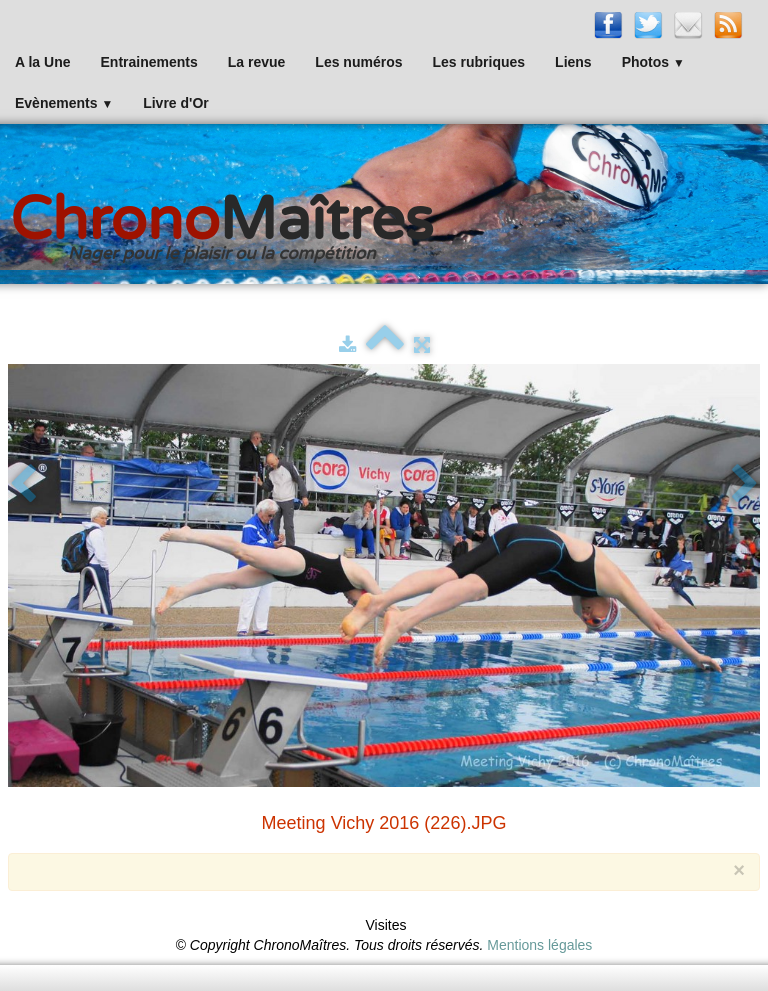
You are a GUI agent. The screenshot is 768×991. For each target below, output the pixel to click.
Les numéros (358, 62)
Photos (653, 62)
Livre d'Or (176, 103)
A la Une (43, 62)
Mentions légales (539, 945)
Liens (573, 62)
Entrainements (149, 62)
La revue (257, 62)
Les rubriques (478, 62)
